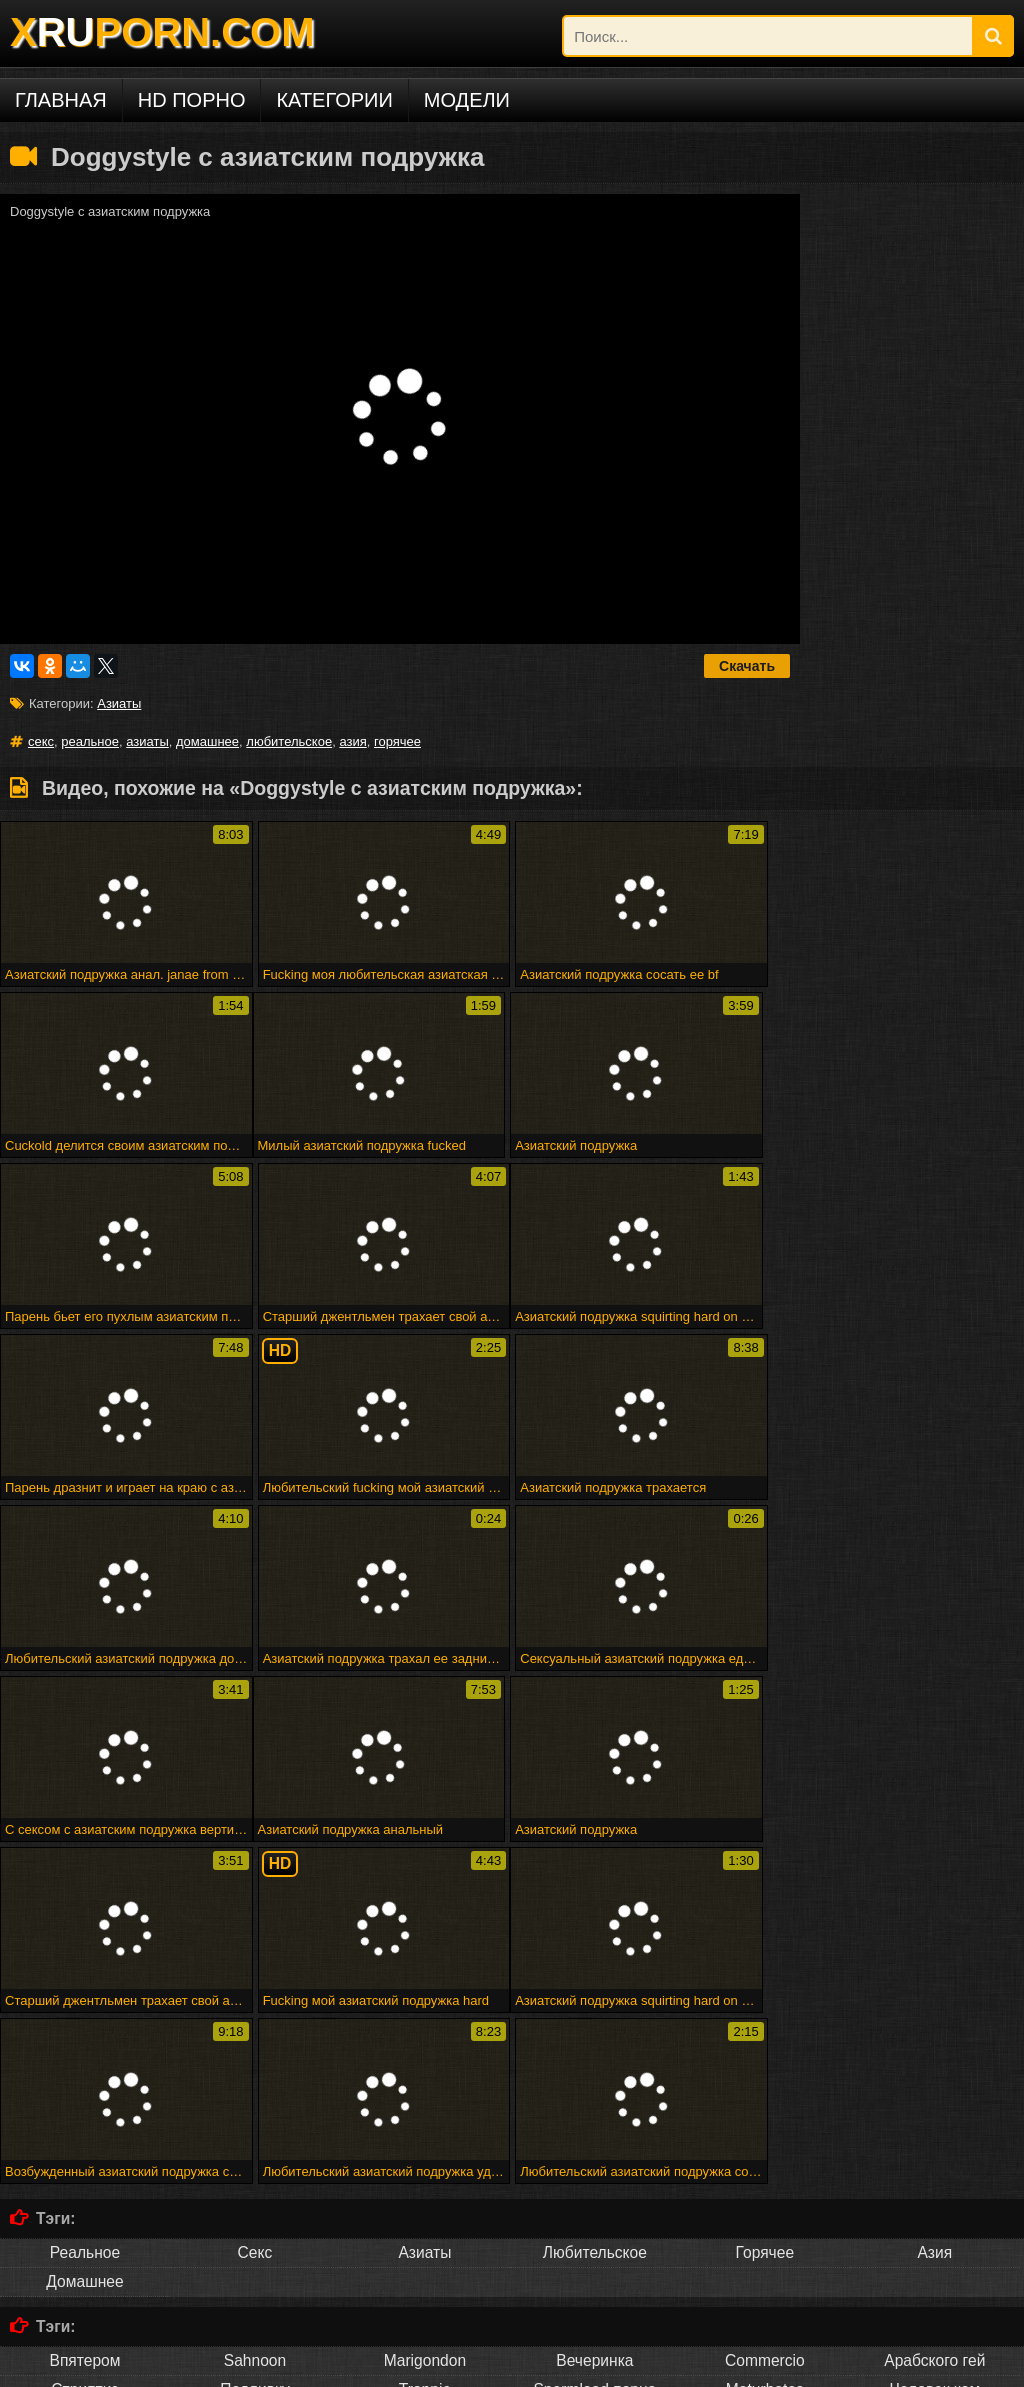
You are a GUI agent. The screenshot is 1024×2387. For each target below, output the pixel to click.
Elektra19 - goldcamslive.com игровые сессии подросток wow (332, 2141)
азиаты (147, 741)
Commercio (765, 2017)
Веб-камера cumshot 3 (800, 2126)
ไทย (764, 2278)
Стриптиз (84, 2046)
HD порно (192, 100)
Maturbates (765, 2046)
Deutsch (254, 2278)
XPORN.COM (162, 32)
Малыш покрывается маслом (844, 2171)
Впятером (84, 2017)
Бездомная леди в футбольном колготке (485, 2156)
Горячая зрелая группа (825, 2141)
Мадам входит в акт (692, 2141)
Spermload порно (594, 2046)
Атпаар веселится (573, 2141)
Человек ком (934, 2046)
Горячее (765, 1909)
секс (41, 741)
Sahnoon (255, 2017)
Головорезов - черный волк (756, 2156)
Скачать (747, 666)
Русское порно (84, 2278)
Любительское (595, 1909)
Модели (467, 100)
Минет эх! (641, 2156)
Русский (595, 2278)
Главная (61, 100)
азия (352, 741)
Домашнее (84, 1938)
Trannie (425, 2046)
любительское (289, 741)
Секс (255, 1909)
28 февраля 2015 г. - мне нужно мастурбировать (582, 2126)
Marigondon (425, 2017)
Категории (334, 100)
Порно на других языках (130, 2240)
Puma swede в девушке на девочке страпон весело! (595, 2171)
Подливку (255, 2046)
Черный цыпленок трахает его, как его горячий (218, 2156)
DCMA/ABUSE (159, 2364)
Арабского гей (934, 2017)
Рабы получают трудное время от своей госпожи (264, 2126)
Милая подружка (62, 2126)
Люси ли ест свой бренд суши (344, 2171)
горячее (397, 741)
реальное (90, 741)
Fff (423, 2126)
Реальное (85, 1909)
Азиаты (119, 703)
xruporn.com (69, 2364)
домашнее (207, 741)
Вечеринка (594, 2017)
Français (425, 2278)
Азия (934, 1909)
